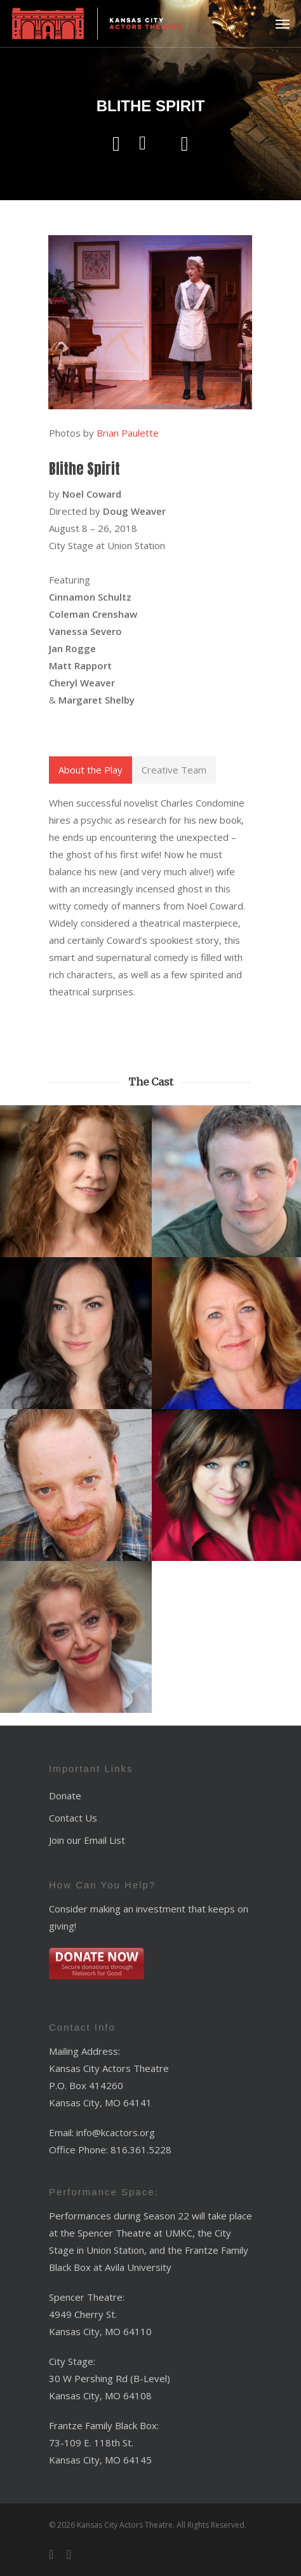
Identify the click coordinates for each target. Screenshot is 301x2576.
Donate (65, 1795)
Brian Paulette (128, 432)
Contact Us (73, 1817)
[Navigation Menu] (283, 23)
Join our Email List (87, 1840)
